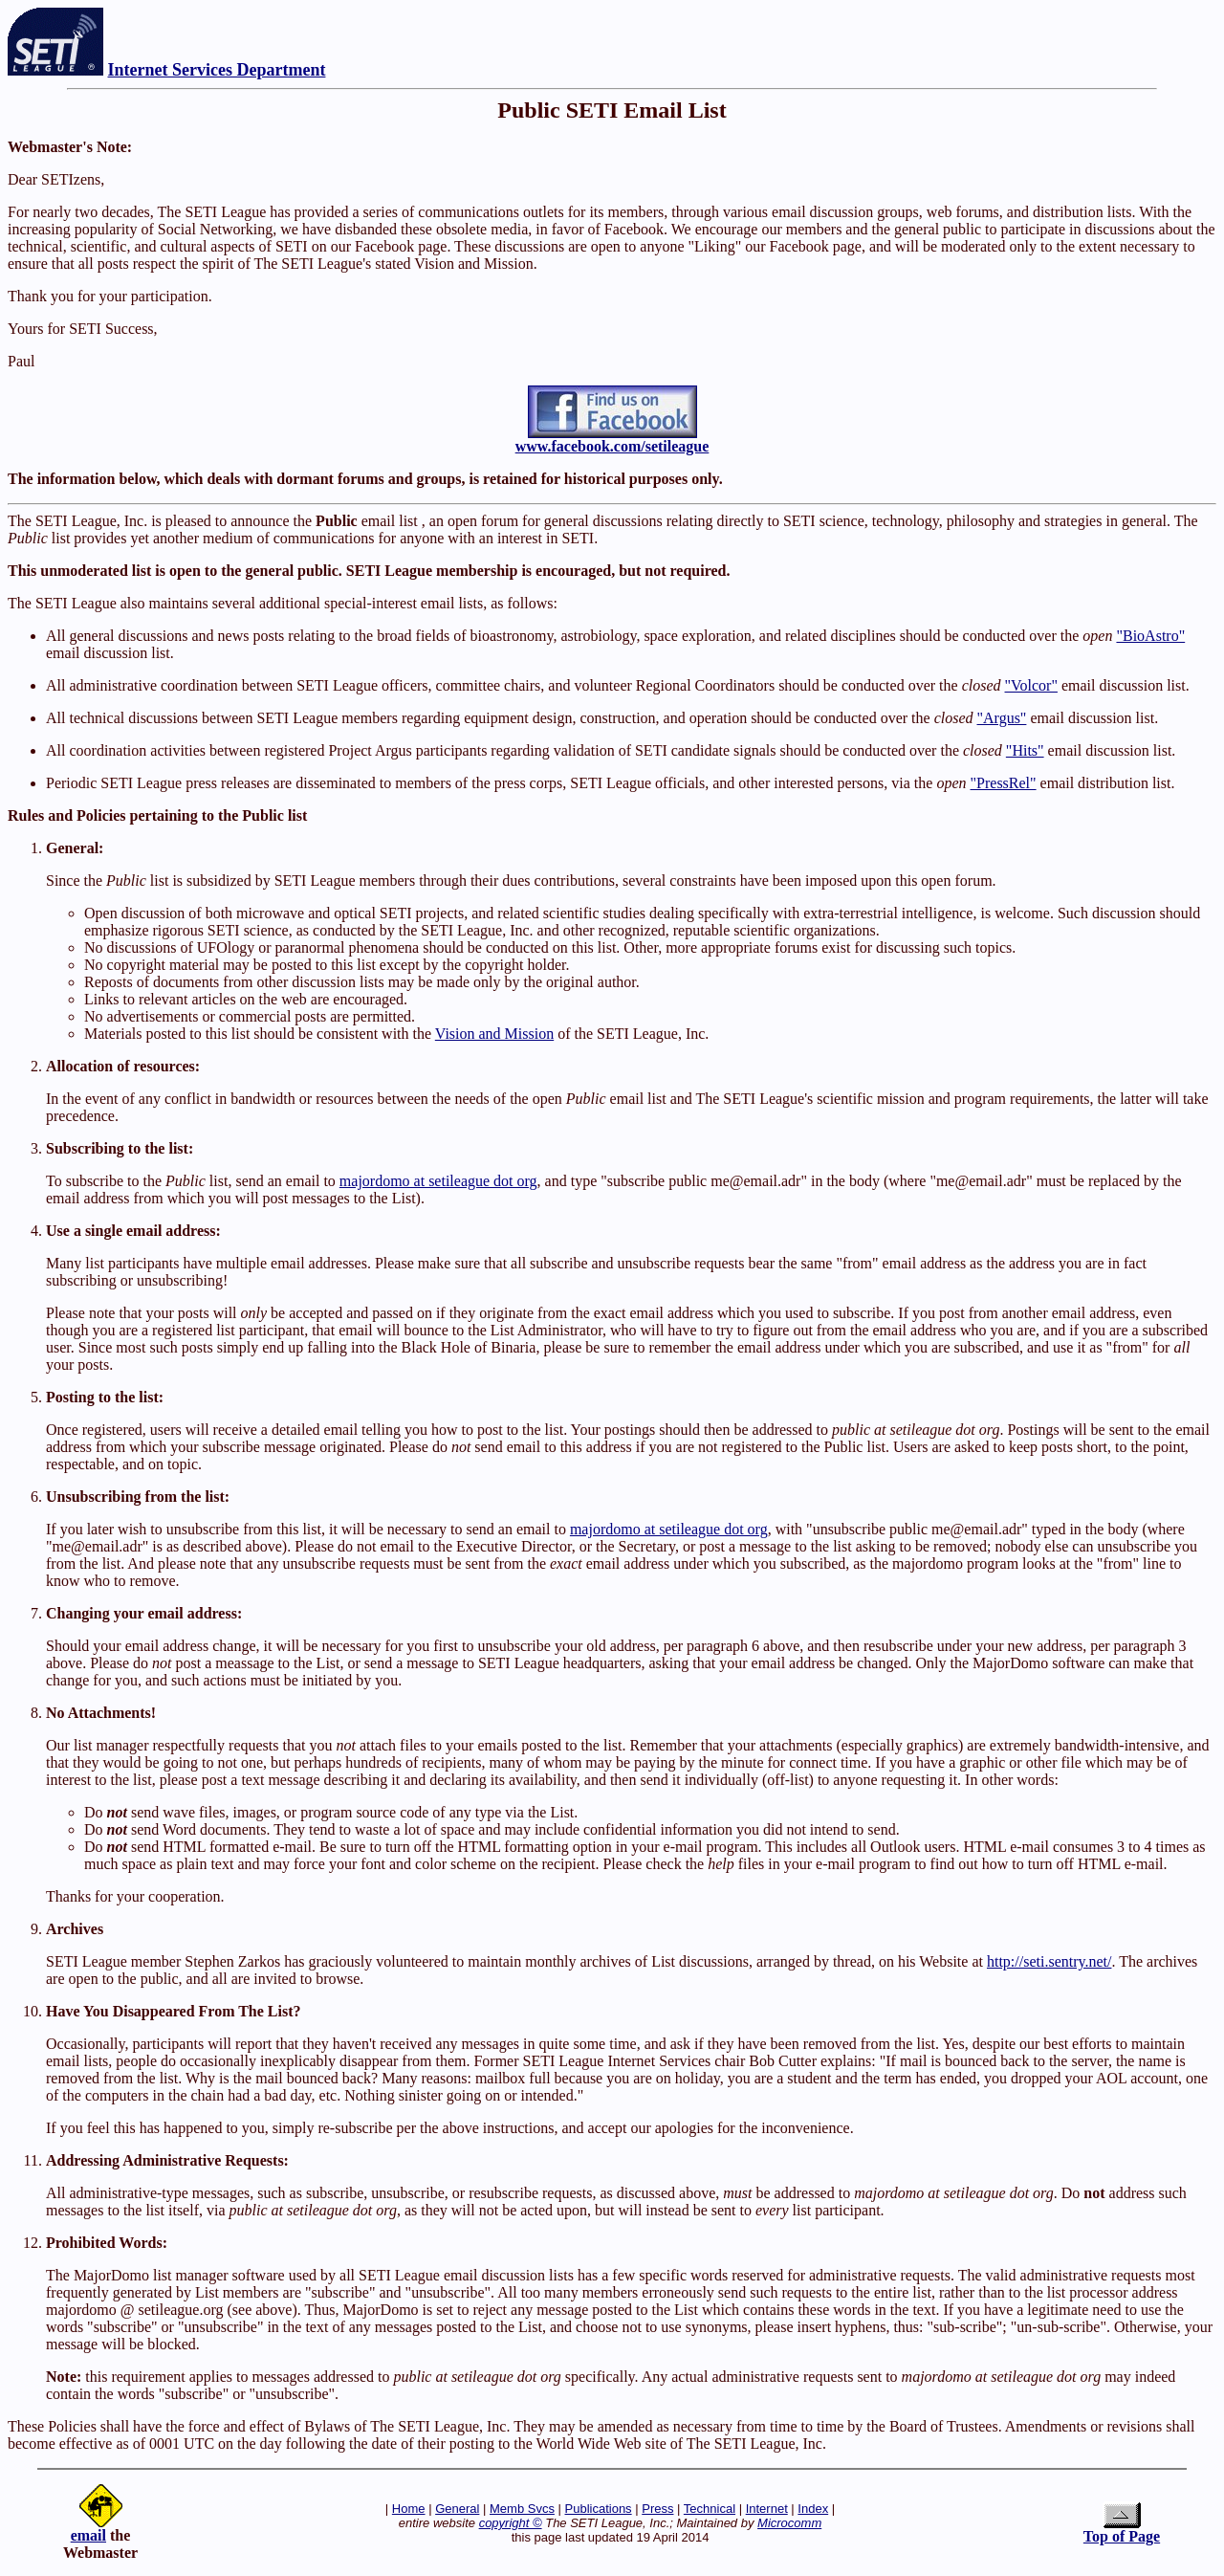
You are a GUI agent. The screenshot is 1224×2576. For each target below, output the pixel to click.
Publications (598, 2508)
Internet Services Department (217, 69)
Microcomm (789, 2523)
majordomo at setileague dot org (438, 1181)
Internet (767, 2508)
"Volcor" (1031, 685)
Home (409, 2508)
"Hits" (1025, 750)
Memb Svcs (522, 2508)
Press (657, 2508)
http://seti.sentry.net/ (1049, 1961)
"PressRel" (1004, 783)
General (457, 2508)
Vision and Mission (494, 1033)
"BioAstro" (1150, 635)
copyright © (510, 2523)
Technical (709, 2508)
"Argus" (1002, 718)
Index (813, 2508)
